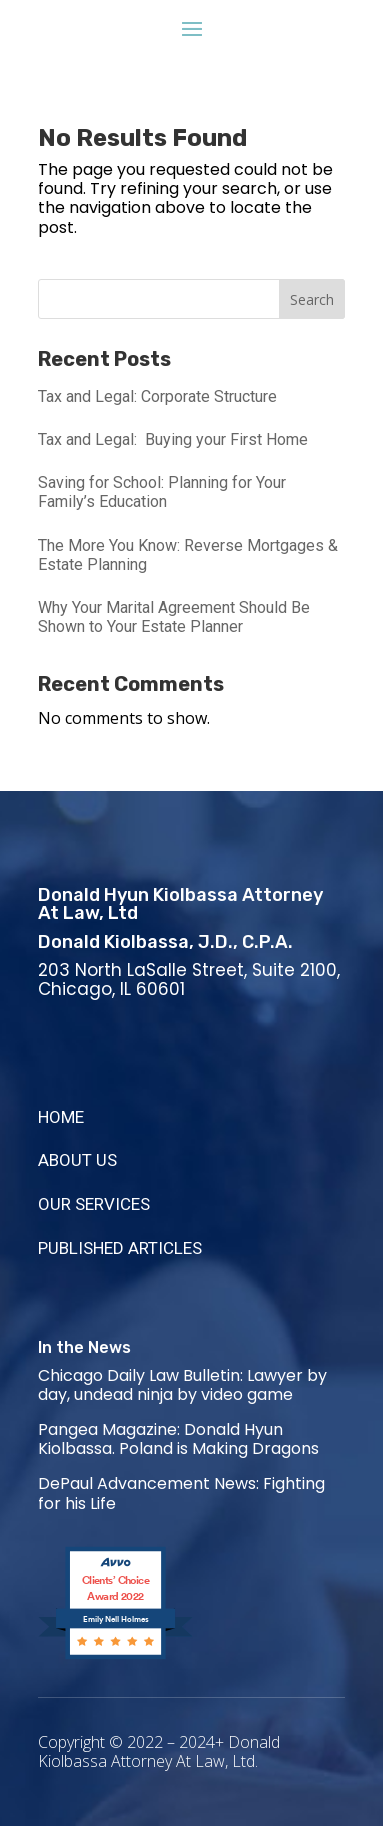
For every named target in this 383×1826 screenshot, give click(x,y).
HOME (61, 1117)
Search (312, 299)
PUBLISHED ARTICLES (120, 1248)
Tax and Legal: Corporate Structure (157, 396)
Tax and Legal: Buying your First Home (173, 439)
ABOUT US (77, 1160)
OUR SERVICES (94, 1204)
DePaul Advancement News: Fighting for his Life (181, 1493)
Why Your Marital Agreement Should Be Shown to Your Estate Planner (174, 617)
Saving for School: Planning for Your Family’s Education (162, 492)
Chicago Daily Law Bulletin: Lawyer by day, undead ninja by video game (182, 1385)
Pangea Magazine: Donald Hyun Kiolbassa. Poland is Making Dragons (178, 1439)
